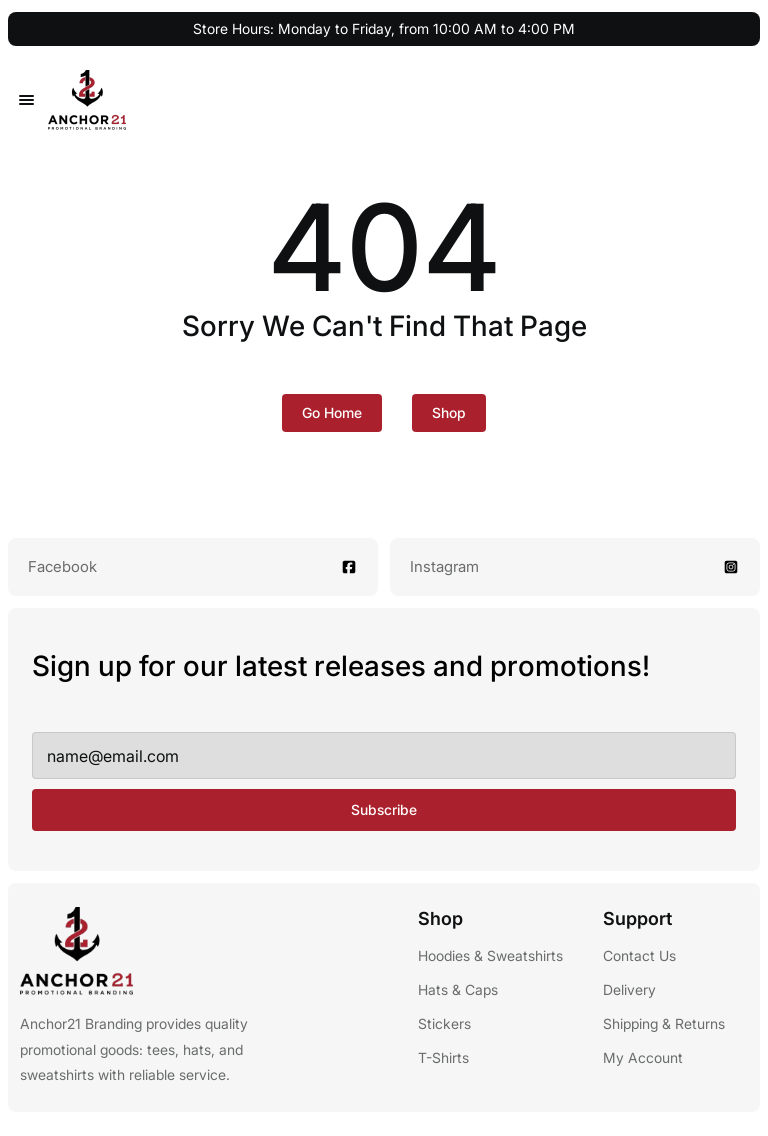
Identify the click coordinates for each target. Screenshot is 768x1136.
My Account (643, 1057)
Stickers (444, 1023)
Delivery (629, 989)
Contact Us (639, 955)
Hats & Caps (458, 989)
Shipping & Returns (664, 1023)
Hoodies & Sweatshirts (490, 955)
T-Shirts (443, 1057)
